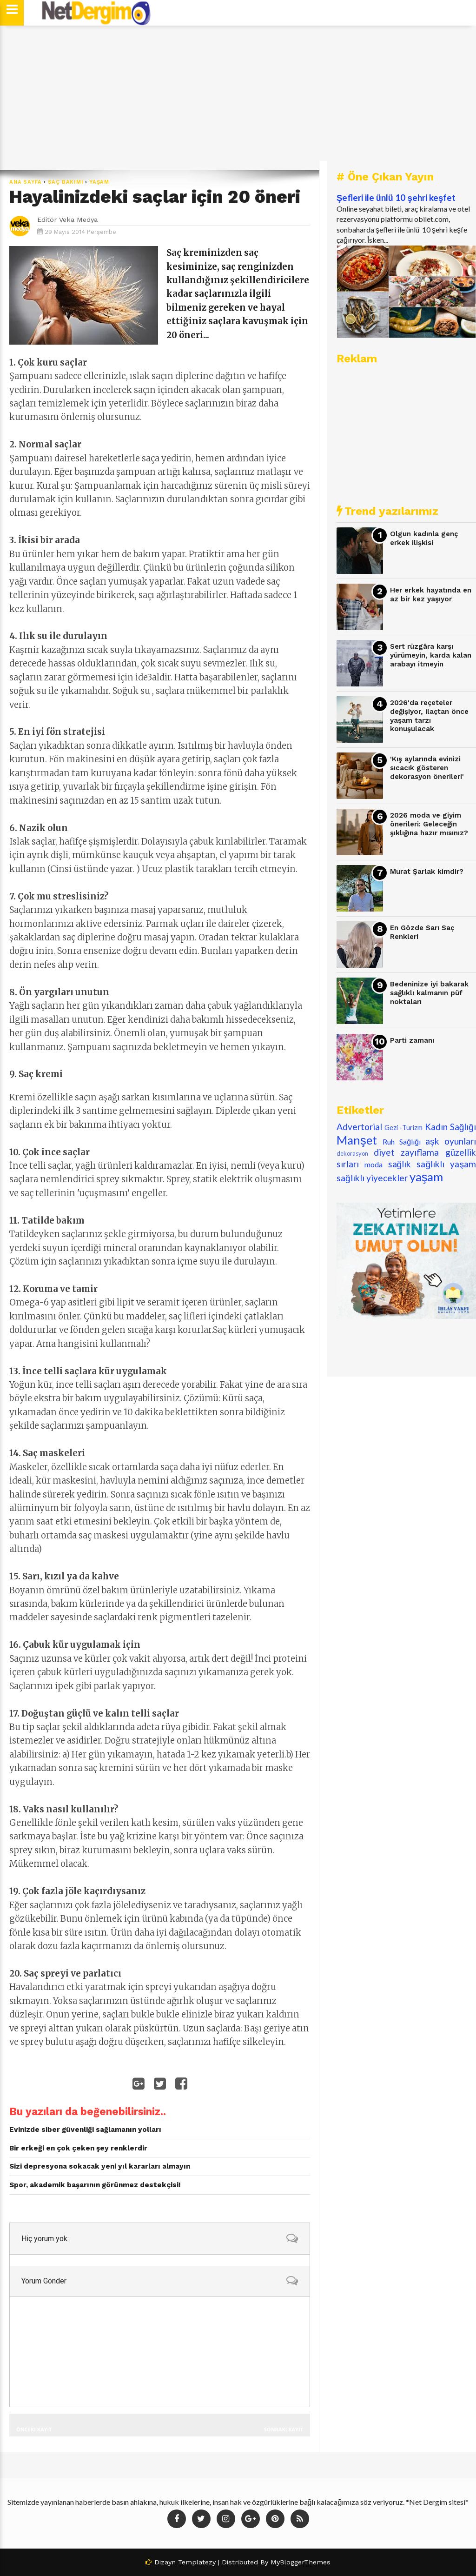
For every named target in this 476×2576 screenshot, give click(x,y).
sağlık (399, 1163)
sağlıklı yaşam (446, 1163)
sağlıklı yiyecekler (372, 1177)
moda (373, 1164)
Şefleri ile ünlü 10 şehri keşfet (396, 198)
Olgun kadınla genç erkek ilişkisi (424, 538)
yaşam (99, 182)
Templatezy (197, 2562)
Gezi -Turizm (403, 1128)
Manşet (357, 1140)
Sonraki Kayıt (283, 2429)
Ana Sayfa (25, 182)
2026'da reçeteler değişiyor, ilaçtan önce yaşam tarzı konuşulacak (429, 716)
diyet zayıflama (406, 1152)
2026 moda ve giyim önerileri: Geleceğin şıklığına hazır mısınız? (429, 824)
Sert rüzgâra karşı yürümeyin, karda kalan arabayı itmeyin (430, 655)
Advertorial (359, 1126)
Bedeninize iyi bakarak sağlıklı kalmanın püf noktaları (429, 992)
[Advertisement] (238, 98)
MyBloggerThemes (301, 2562)
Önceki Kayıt (34, 2429)
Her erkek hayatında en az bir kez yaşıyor (430, 594)
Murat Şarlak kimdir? (426, 871)
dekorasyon (352, 1153)
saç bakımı (66, 182)
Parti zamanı (412, 1040)
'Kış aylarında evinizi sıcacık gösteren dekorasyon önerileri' (427, 767)
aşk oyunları (450, 1141)
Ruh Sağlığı (402, 1141)
